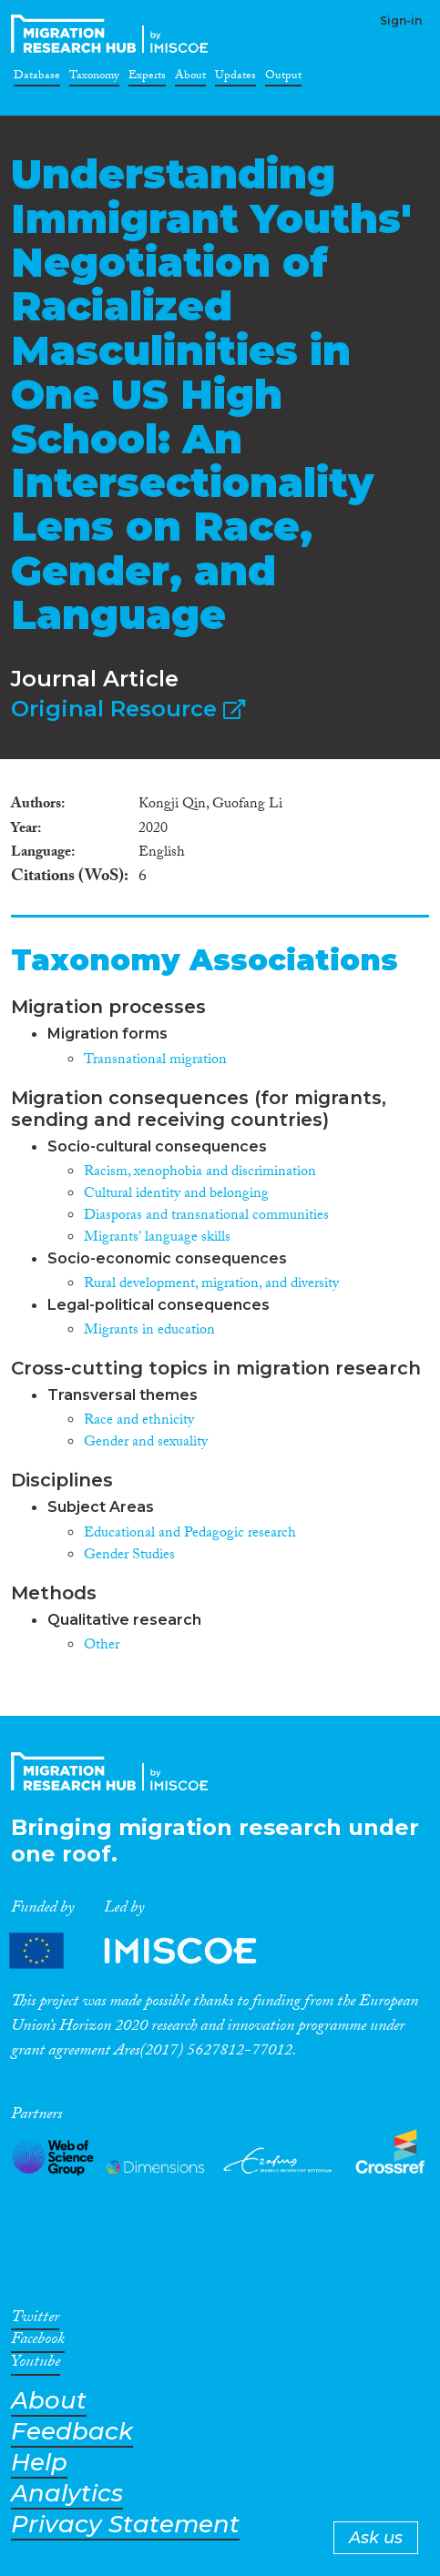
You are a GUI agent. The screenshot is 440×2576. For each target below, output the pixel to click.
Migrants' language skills (157, 1238)
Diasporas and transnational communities (206, 1216)
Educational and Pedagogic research (190, 1534)
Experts (147, 78)
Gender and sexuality (146, 1443)
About (190, 78)
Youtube (35, 2365)
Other (101, 1646)
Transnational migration (155, 1061)
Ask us (376, 2538)
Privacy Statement (125, 2524)
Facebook (38, 2342)
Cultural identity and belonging (176, 1194)
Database (37, 78)
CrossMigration (113, 34)
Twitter (35, 2320)
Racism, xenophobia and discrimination (200, 1173)
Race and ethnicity (139, 1421)
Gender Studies (129, 1556)
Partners (148, 1951)
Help (39, 2463)
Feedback (72, 2432)
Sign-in (401, 20)
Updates (235, 78)
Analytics (67, 2494)
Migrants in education (149, 1331)
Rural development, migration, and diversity (211, 1285)
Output (283, 78)
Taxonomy (94, 78)
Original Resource (128, 708)
